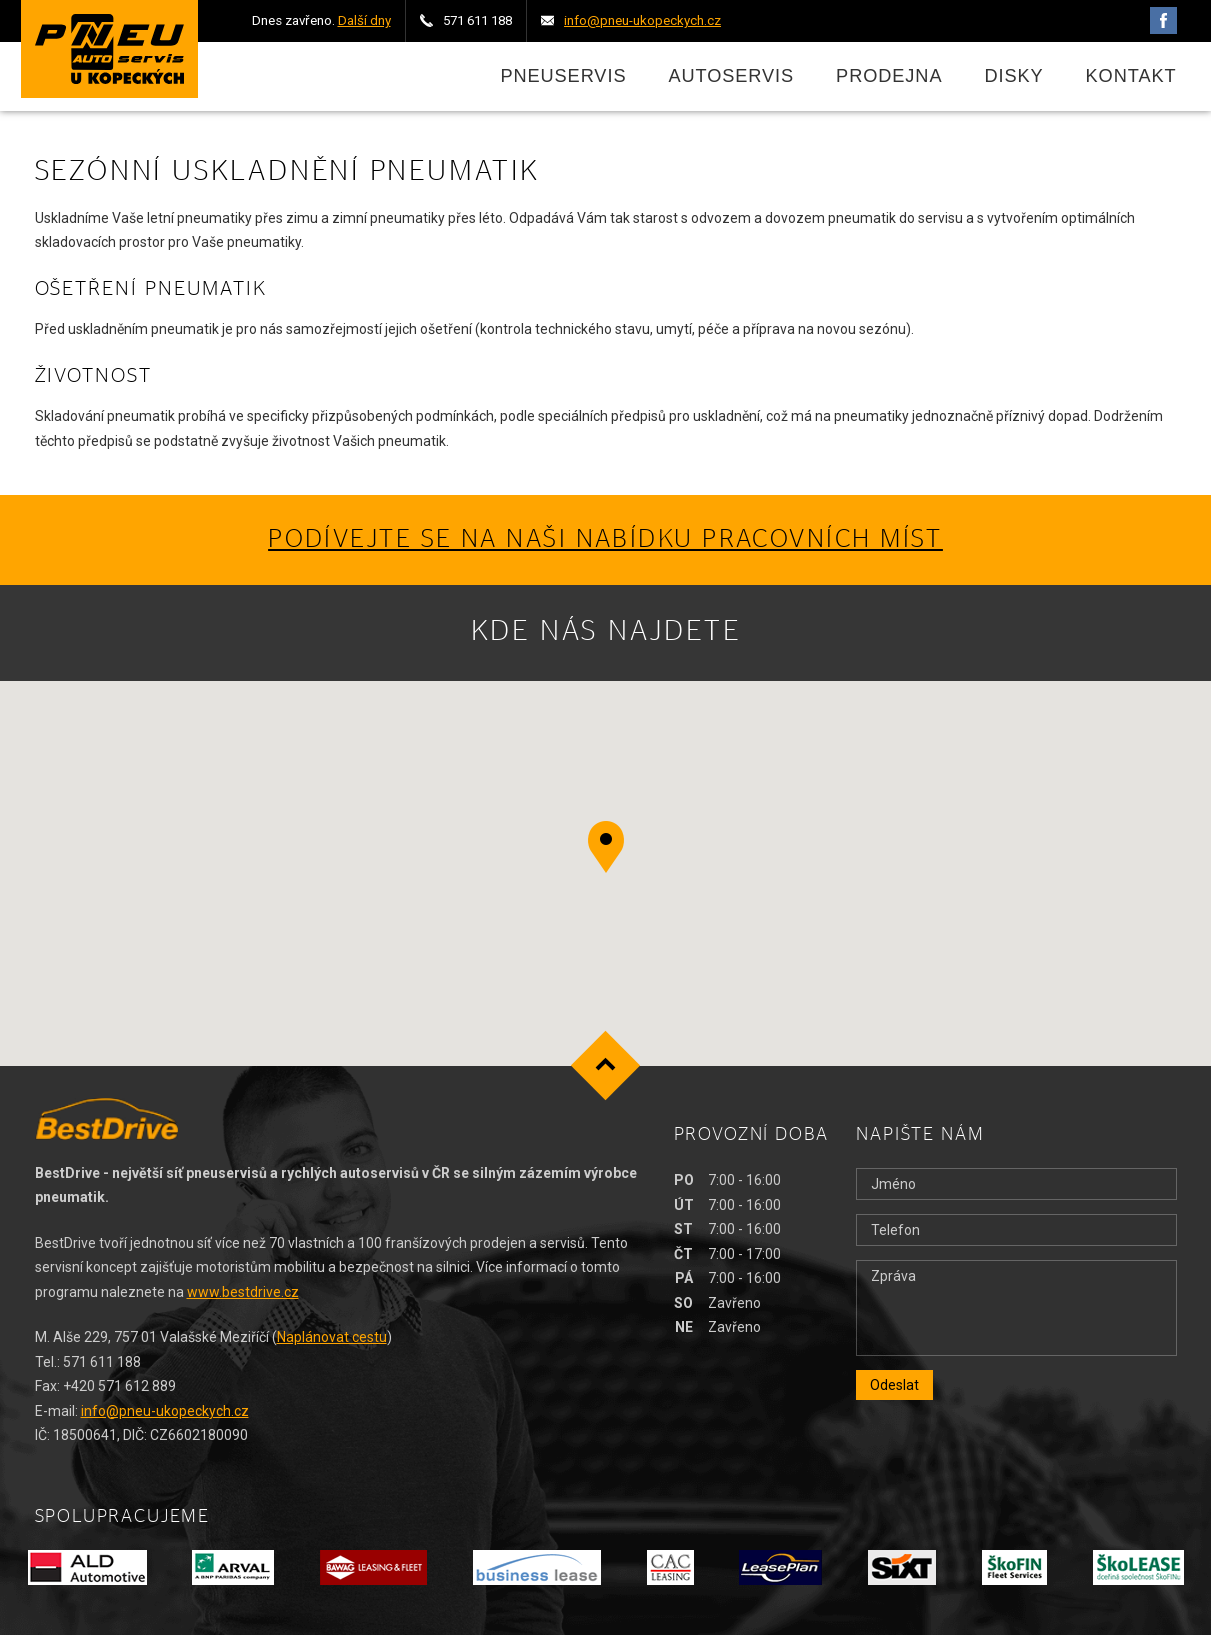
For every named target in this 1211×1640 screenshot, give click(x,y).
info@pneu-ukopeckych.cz (165, 1416)
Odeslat (894, 1391)
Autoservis (731, 79)
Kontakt (1131, 79)
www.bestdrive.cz (243, 1297)
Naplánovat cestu (332, 1343)
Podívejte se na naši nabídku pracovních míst (605, 545)
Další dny (364, 20)
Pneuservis (563, 79)
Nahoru (605, 1071)
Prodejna (889, 79)
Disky (1013, 79)
